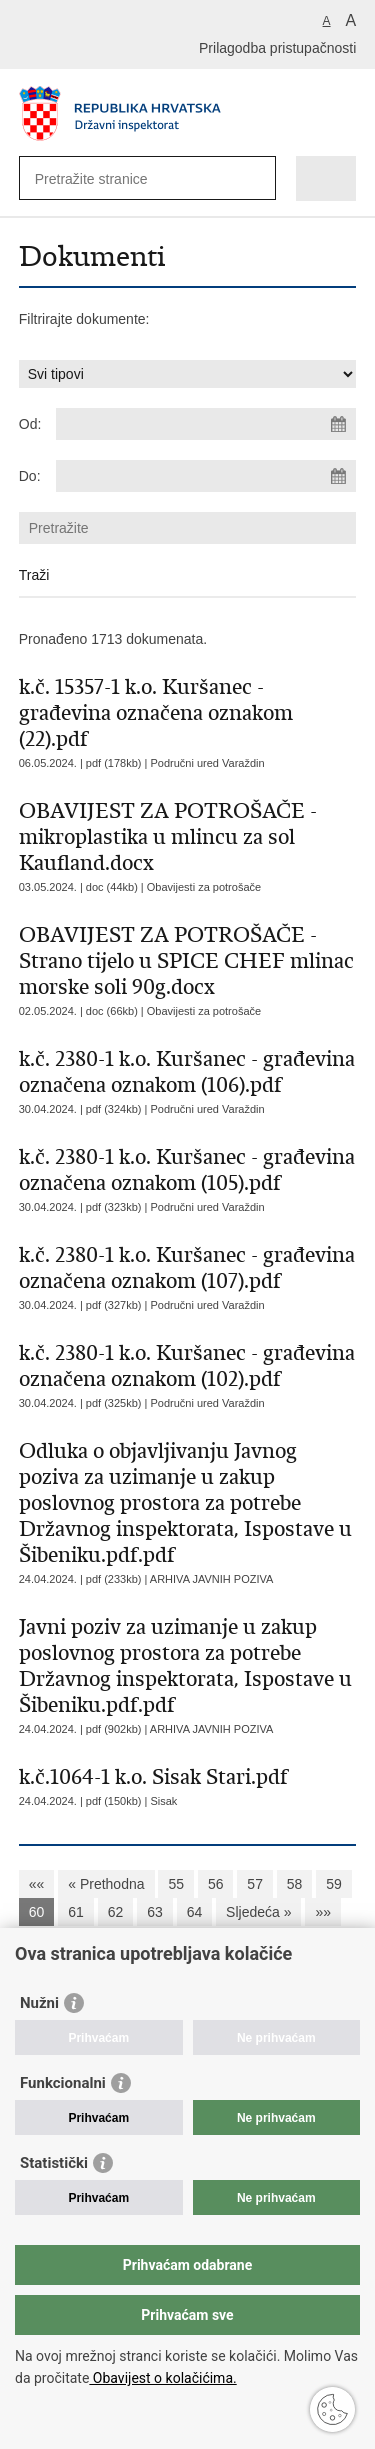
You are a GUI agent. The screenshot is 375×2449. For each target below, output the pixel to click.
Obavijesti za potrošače (204, 887)
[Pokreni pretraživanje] (256, 178)
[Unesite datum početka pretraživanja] (206, 424)
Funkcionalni (63, 2083)
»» (323, 1912)
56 (216, 1884)
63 (155, 1912)
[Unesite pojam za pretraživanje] (107, 178)
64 (195, 1912)
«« (37, 1884)
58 (295, 1884)
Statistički (54, 2163)
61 (76, 1912)
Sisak (163, 1801)
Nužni (39, 2003)
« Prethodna (106, 1884)
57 (255, 1884)
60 (37, 1912)
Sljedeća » (258, 1912)
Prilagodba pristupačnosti (277, 48)
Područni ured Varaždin (207, 763)
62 (116, 1912)
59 (334, 1884)
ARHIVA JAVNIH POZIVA (211, 1579)
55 (176, 1884)
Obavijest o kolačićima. (162, 2378)
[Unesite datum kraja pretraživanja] (206, 476)
